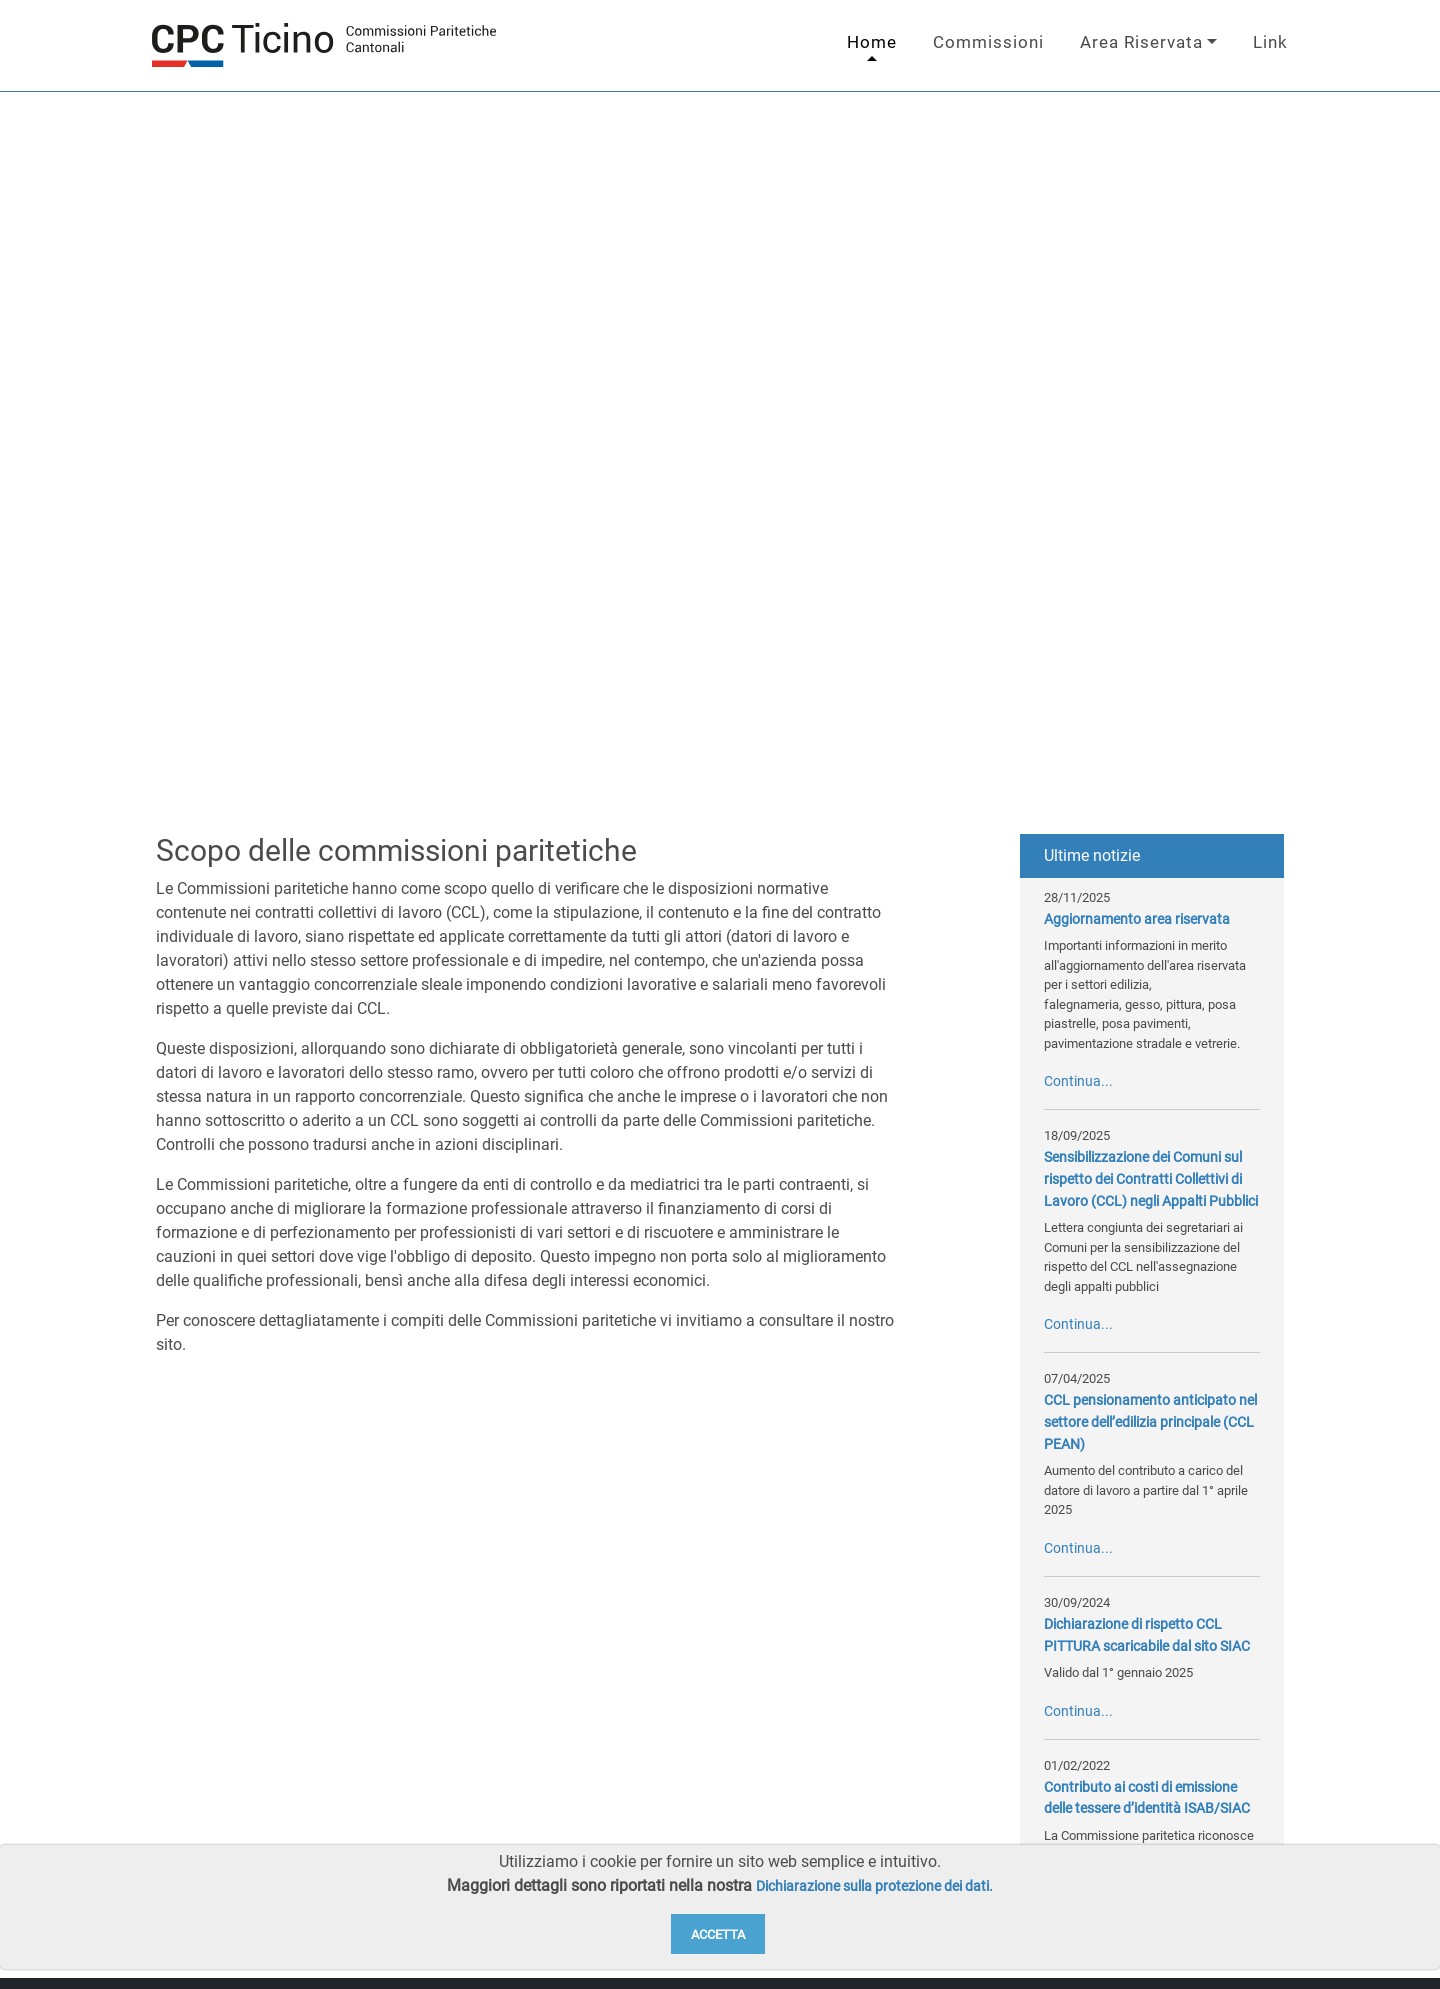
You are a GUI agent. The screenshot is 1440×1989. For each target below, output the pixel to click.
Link (1270, 42)
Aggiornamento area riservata (1137, 919)
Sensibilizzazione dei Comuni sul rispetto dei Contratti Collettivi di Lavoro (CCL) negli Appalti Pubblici (1151, 1179)
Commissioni (988, 42)
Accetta (718, 1934)
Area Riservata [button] (1141, 42)
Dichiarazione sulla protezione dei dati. (874, 1886)
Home (872, 42)
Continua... (1078, 1081)
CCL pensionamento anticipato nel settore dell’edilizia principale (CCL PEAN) (1150, 1422)
